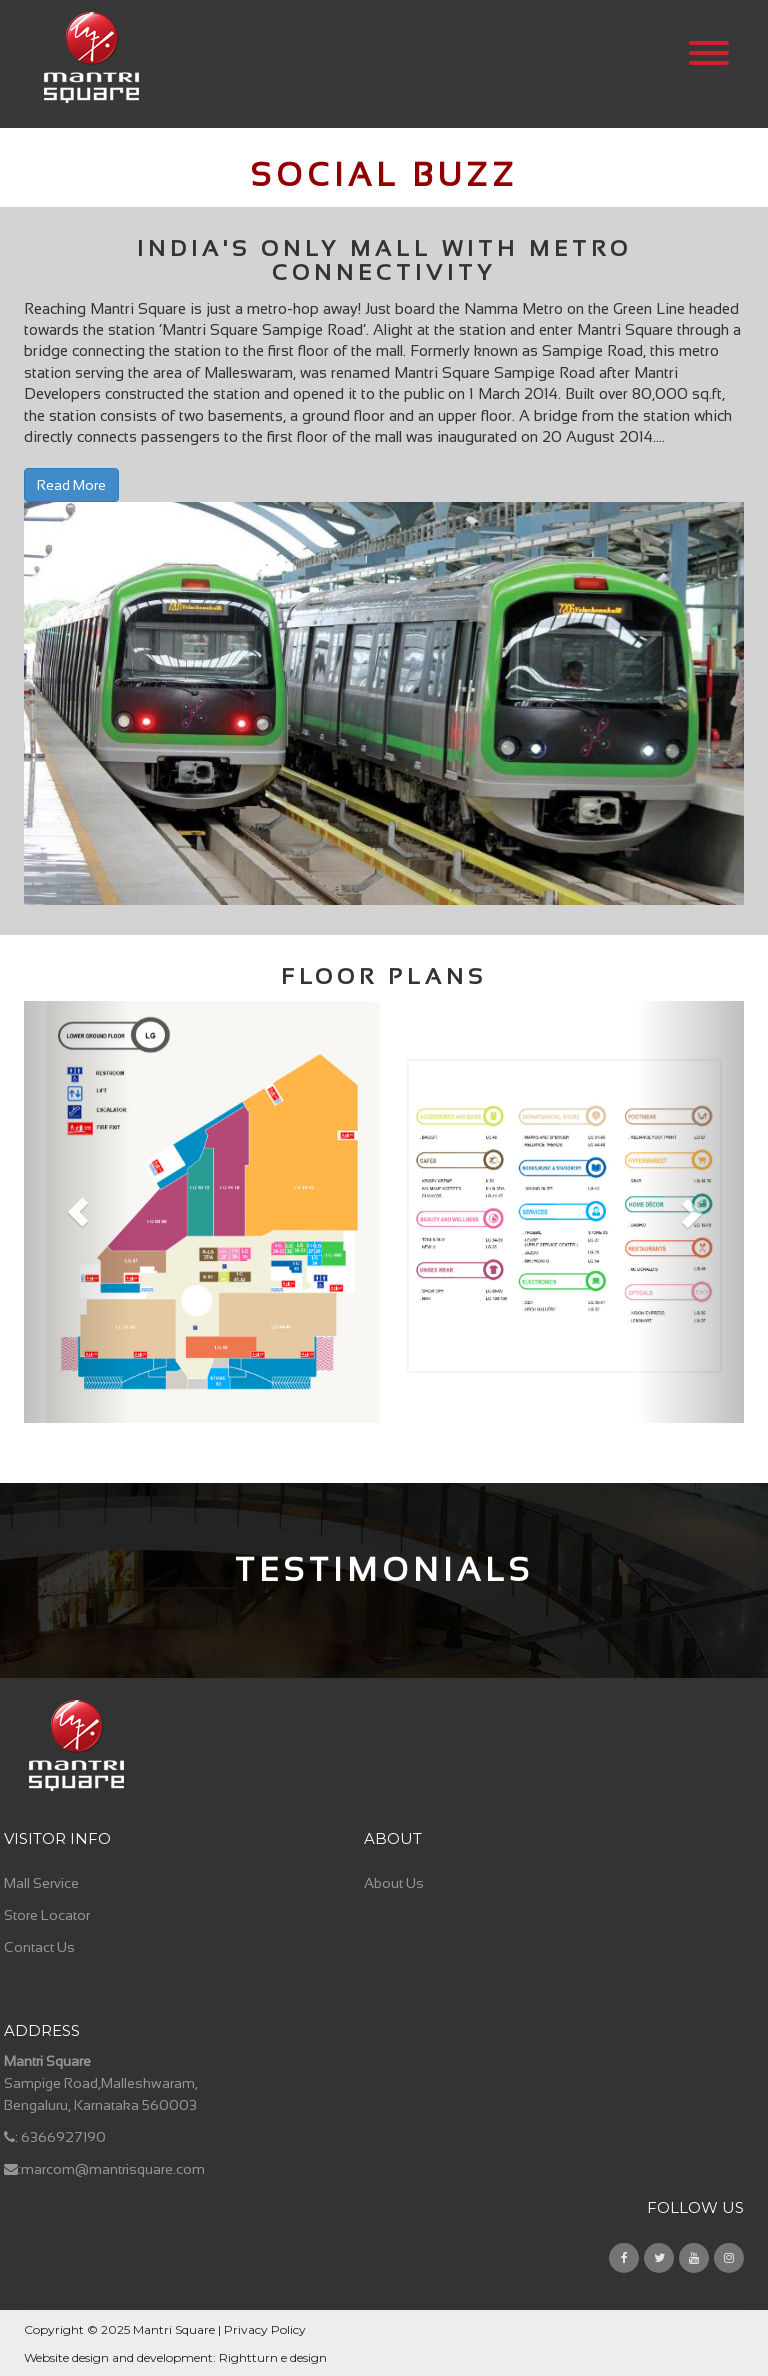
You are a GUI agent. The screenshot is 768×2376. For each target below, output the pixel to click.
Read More (71, 485)
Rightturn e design (273, 2357)
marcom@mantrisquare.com (113, 2169)
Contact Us (39, 1947)
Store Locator (47, 1915)
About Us (394, 1883)
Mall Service (41, 1883)
